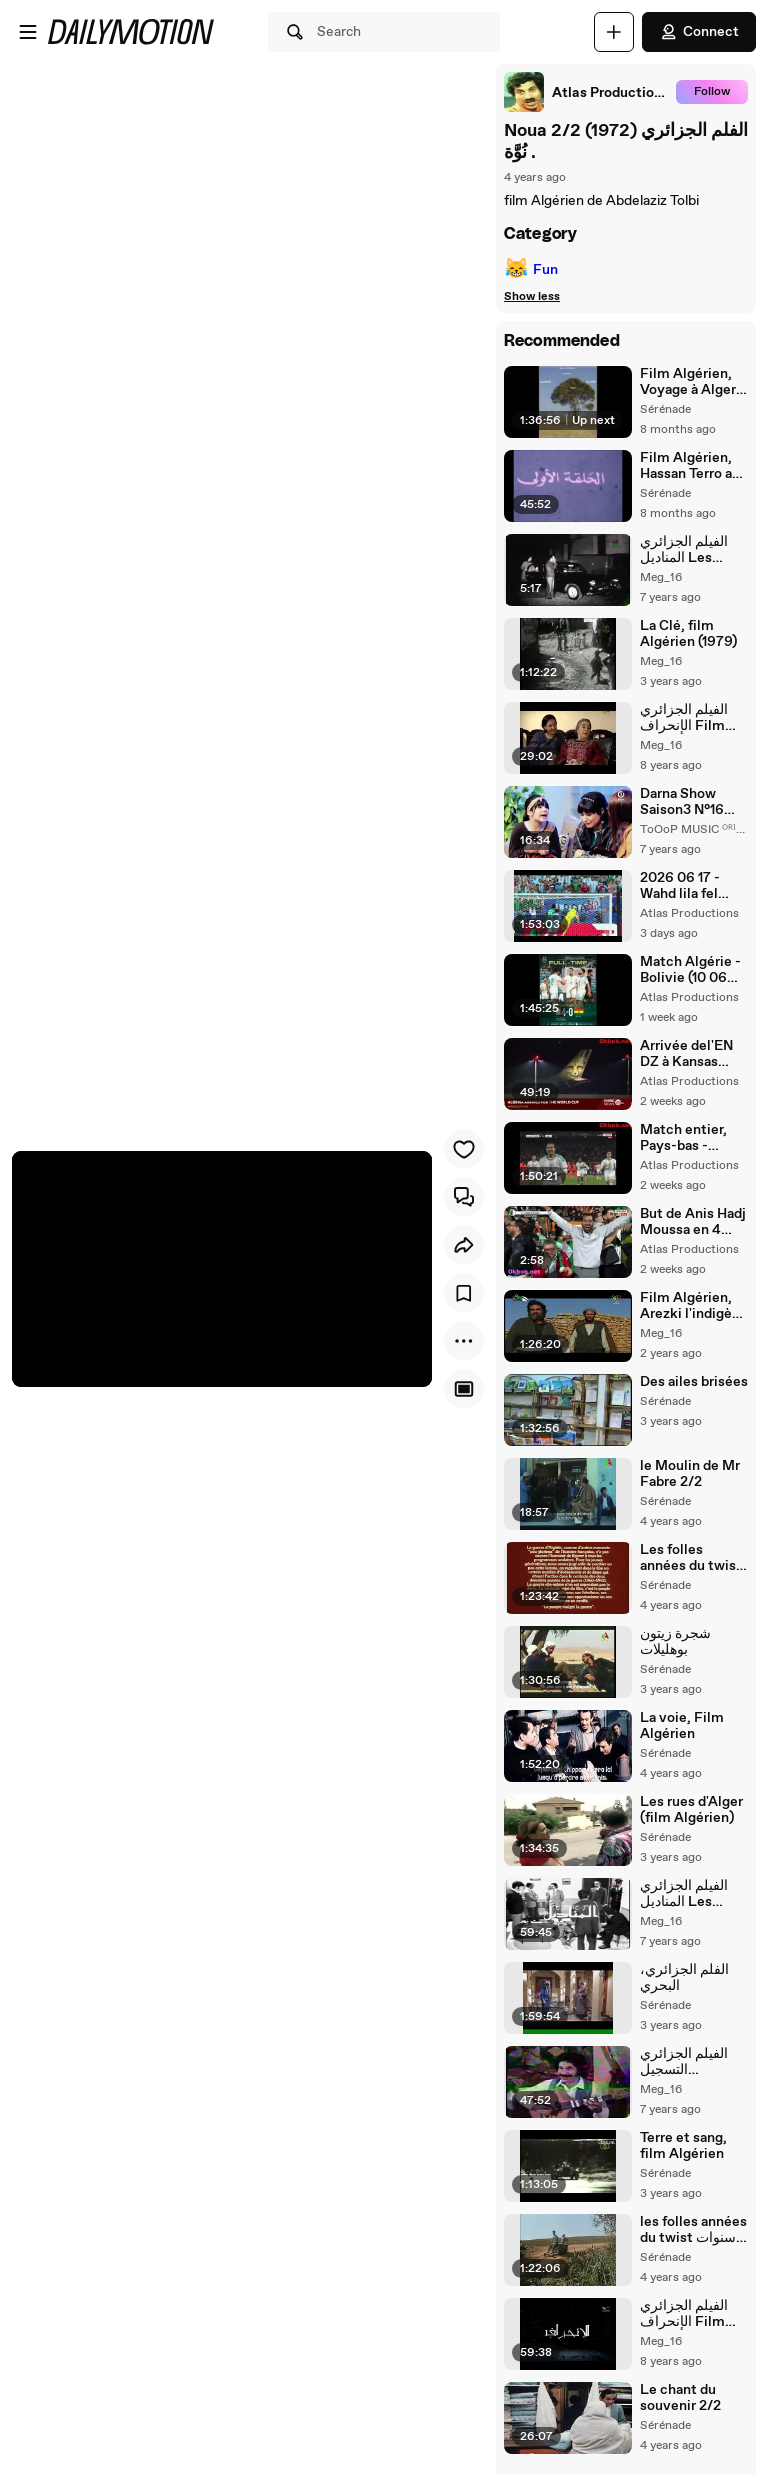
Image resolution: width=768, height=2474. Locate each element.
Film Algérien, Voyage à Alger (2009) (688, 382)
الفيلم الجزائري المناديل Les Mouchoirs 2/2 (687, 550)
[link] (586, 92)
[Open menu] (28, 32)
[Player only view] (464, 1389)
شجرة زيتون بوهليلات (675, 1642)
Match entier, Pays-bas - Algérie (683, 1138)
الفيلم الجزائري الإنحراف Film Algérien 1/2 (684, 2314)
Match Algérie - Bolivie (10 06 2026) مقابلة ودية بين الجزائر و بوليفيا (693, 970)
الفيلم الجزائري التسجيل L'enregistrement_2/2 (693, 2062)
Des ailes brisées (694, 1382)
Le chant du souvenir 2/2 (680, 2398)
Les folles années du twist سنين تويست (691, 1558)
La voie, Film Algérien (682, 1726)
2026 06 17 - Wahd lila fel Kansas (680, 886)
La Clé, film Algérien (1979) (688, 634)
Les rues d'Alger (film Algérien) (691, 1810)
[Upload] (614, 32)
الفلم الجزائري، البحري (684, 1978)
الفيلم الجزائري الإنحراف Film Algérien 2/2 (684, 718)
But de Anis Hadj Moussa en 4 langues (693, 1222)
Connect (699, 32)
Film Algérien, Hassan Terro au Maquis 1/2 (690, 466)
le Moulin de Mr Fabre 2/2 (690, 1474)
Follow (712, 92)
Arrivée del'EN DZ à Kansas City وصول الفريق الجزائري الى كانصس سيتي (691, 1054)
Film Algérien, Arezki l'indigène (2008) (694, 1306)
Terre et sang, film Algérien (683, 2146)
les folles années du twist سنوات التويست (693, 2230)
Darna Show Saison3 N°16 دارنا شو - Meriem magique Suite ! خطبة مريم (690, 802)
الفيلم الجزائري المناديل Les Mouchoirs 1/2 (685, 1894)
